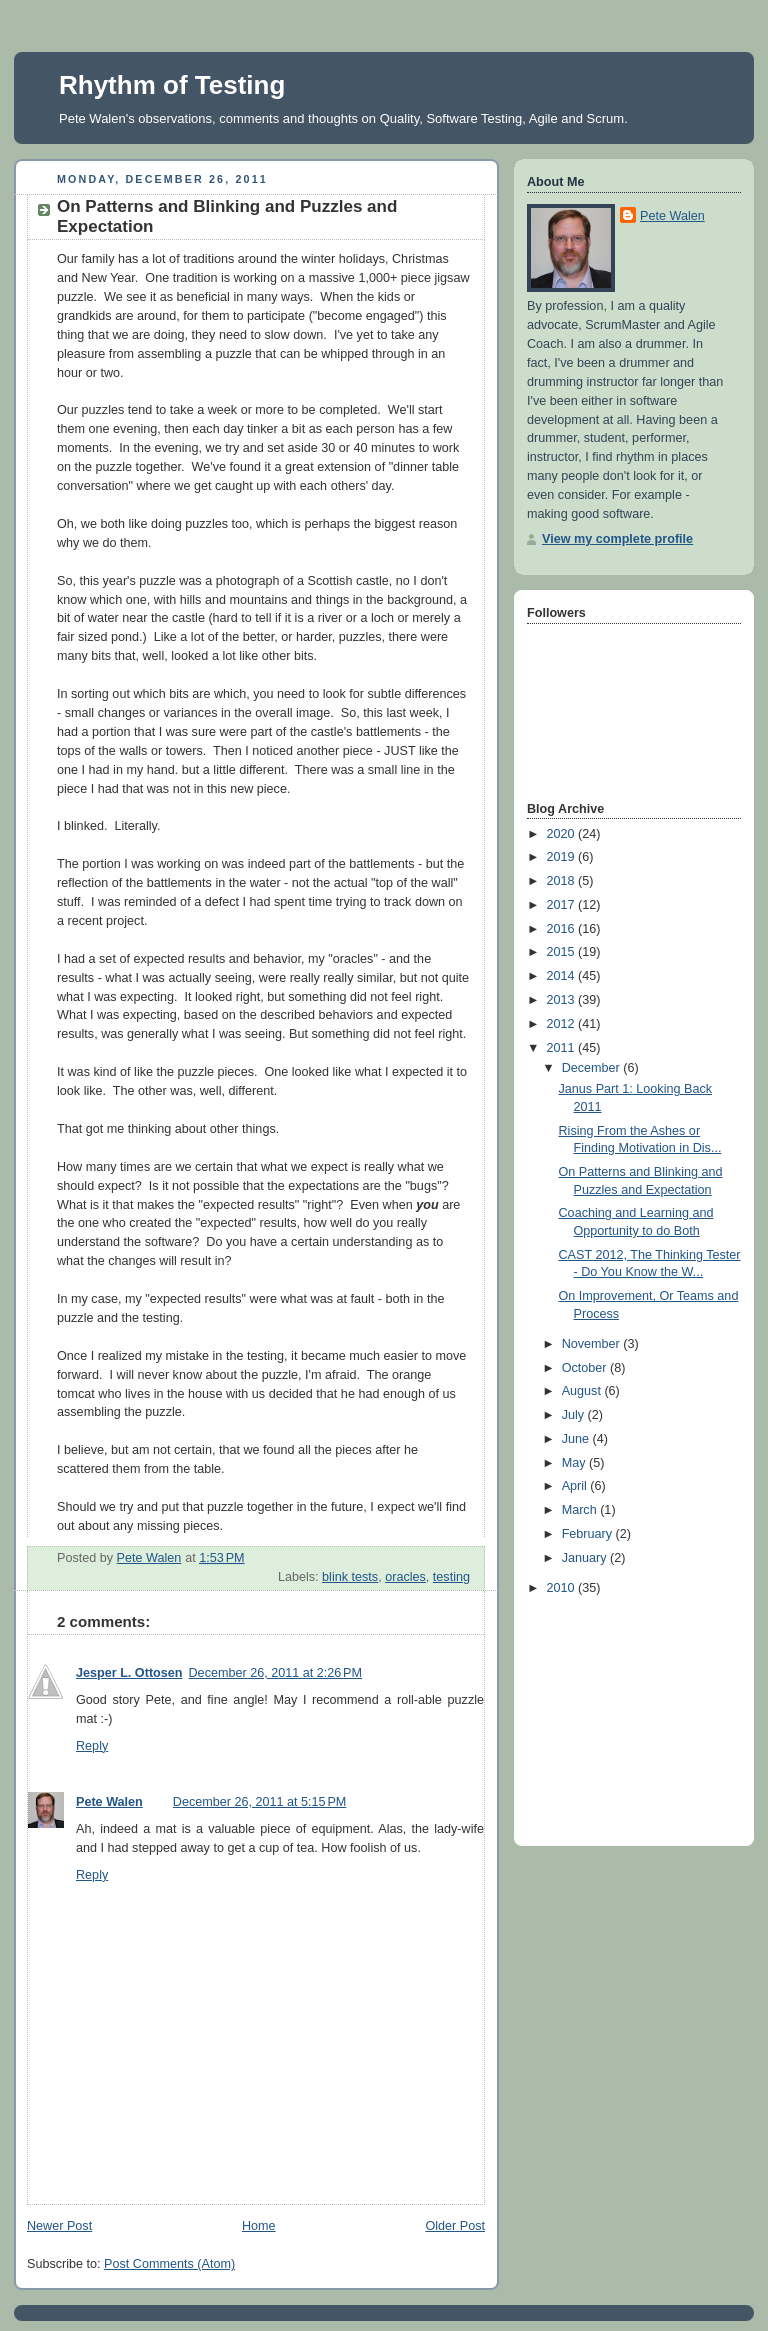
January (586, 1558)
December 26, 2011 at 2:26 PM (275, 1673)
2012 (563, 1024)
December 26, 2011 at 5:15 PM (259, 1802)
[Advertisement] (627, 1716)
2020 (563, 834)
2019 (563, 857)
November (593, 1344)
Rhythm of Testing (172, 85)
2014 (563, 976)
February (589, 1534)
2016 (563, 929)
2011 (563, 1048)
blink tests (350, 1577)
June (577, 1439)
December (593, 1068)
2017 (563, 905)
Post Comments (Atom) (169, 2264)
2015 (563, 952)
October (586, 1368)
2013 (563, 1000)
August (583, 1391)
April (576, 1486)
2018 (563, 881)
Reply (92, 1746)
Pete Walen (109, 1802)
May (575, 1463)
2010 (563, 1588)
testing (451, 1577)
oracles (405, 1577)
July (575, 1415)
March (581, 1510)
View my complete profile (617, 539)
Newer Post (59, 2226)
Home (259, 2226)
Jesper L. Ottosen (129, 1673)
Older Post (455, 2226)
